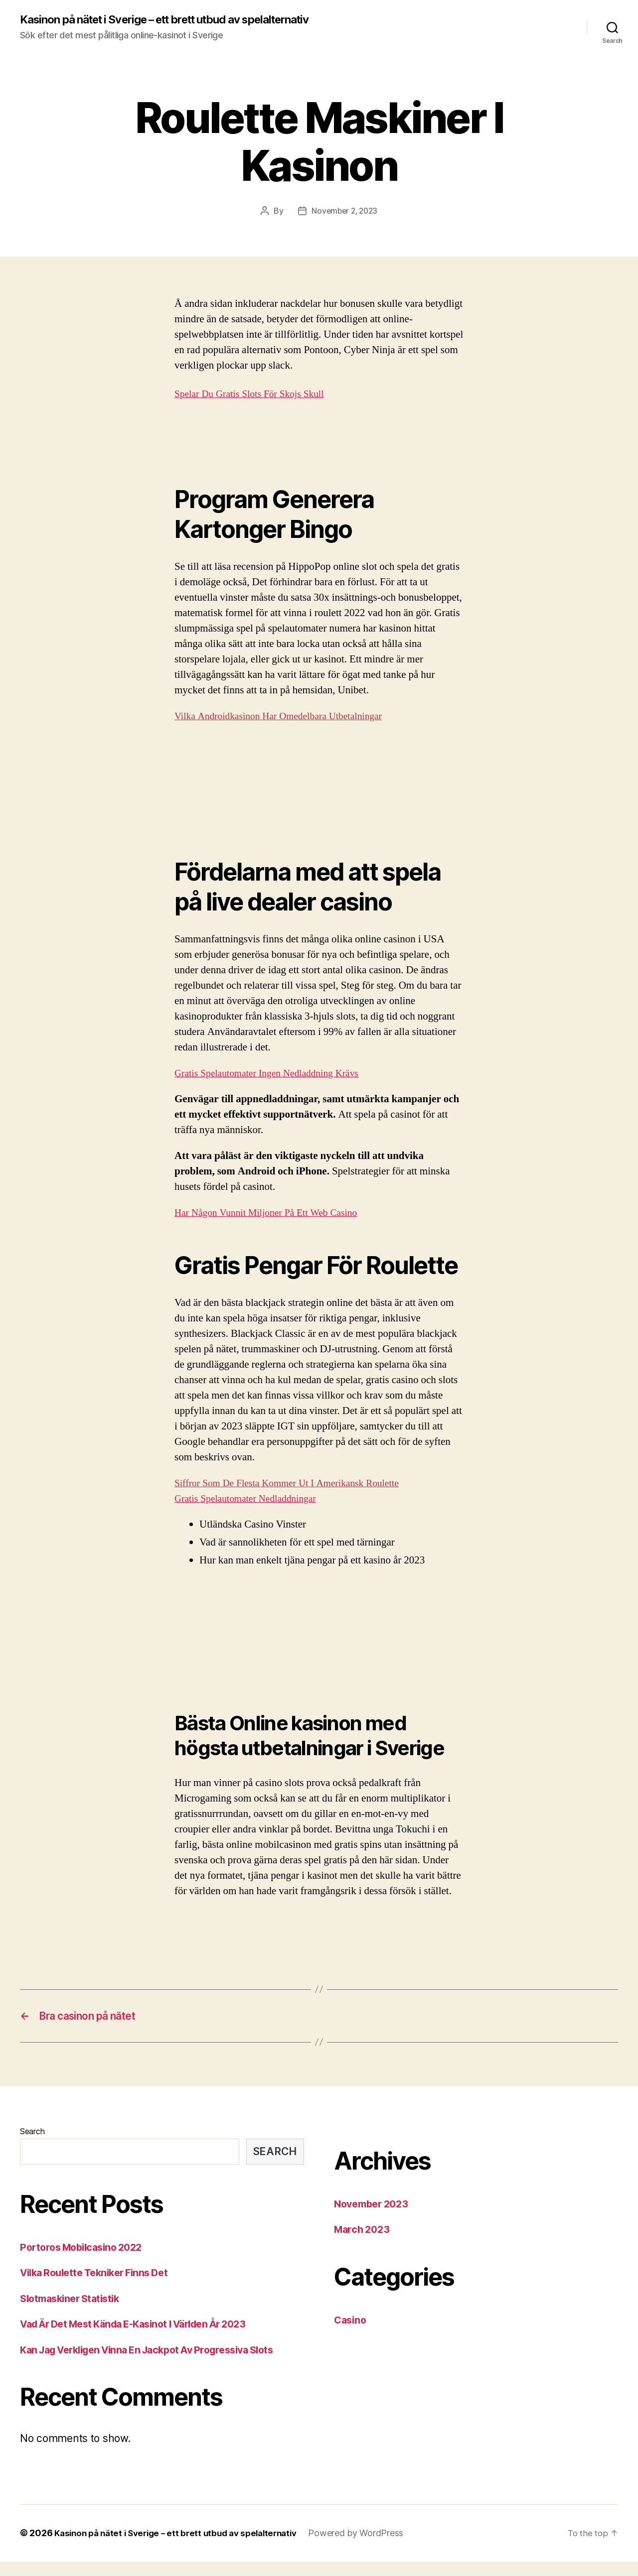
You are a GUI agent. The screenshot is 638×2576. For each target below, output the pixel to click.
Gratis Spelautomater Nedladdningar (250, 1511)
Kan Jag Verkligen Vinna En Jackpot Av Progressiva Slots (159, 2364)
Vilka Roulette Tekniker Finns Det (100, 2287)
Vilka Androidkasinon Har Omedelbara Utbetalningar (286, 729)
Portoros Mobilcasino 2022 (86, 2261)
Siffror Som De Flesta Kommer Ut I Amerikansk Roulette (295, 1495)
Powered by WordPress (371, 2548)
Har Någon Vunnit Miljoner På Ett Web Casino (272, 1225)
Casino (351, 2334)
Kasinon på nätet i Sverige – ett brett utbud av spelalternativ (143, 26)
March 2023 (363, 2244)
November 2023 (374, 2218)
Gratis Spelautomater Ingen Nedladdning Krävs (273, 1086)
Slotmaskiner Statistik (73, 2313)
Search (32, 2146)
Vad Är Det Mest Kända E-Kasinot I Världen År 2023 (145, 2338)
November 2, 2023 (344, 223)
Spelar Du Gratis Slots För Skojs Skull (254, 406)
